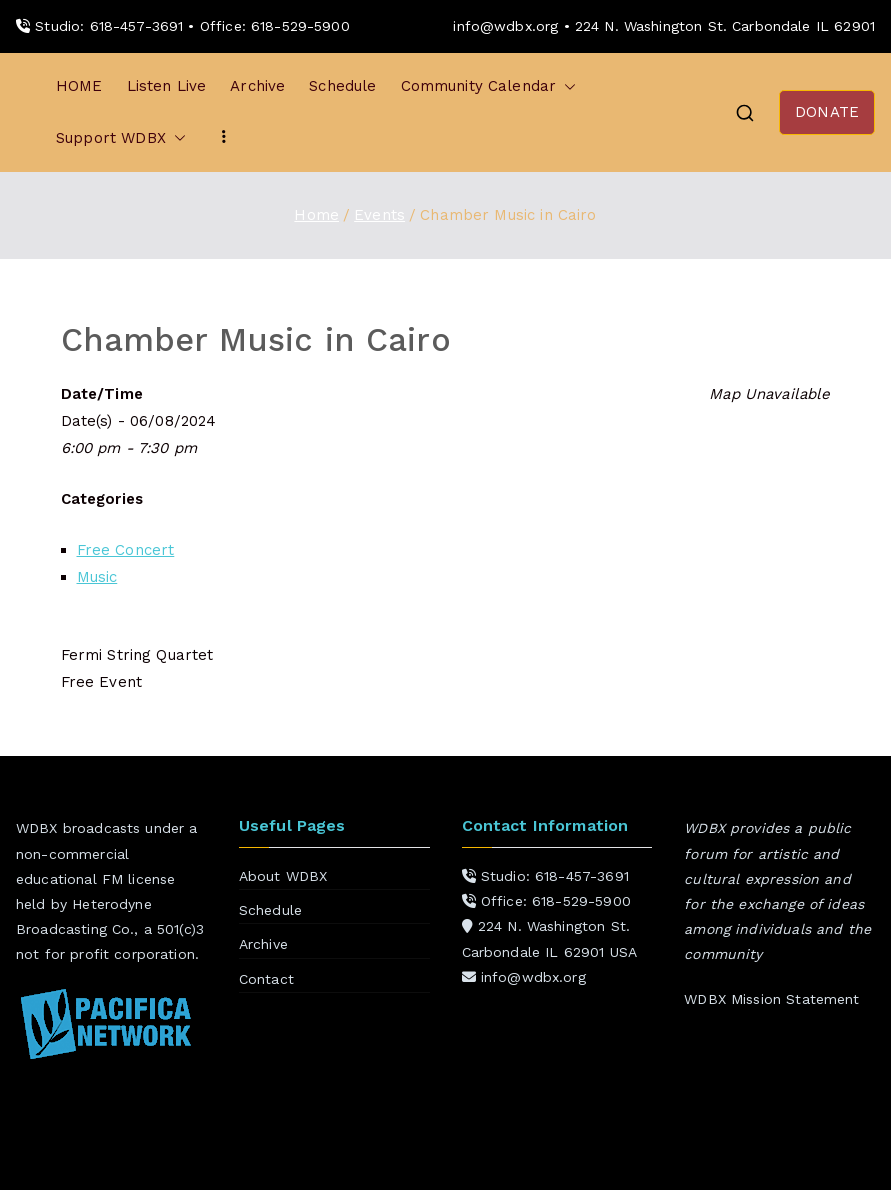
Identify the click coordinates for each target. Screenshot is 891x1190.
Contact (266, 979)
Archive (257, 86)
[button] (566, 86)
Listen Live (167, 86)
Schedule (342, 86)
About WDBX (283, 876)
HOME (79, 86)
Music (97, 577)
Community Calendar (489, 86)
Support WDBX (121, 138)
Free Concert (126, 550)
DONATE (827, 112)
